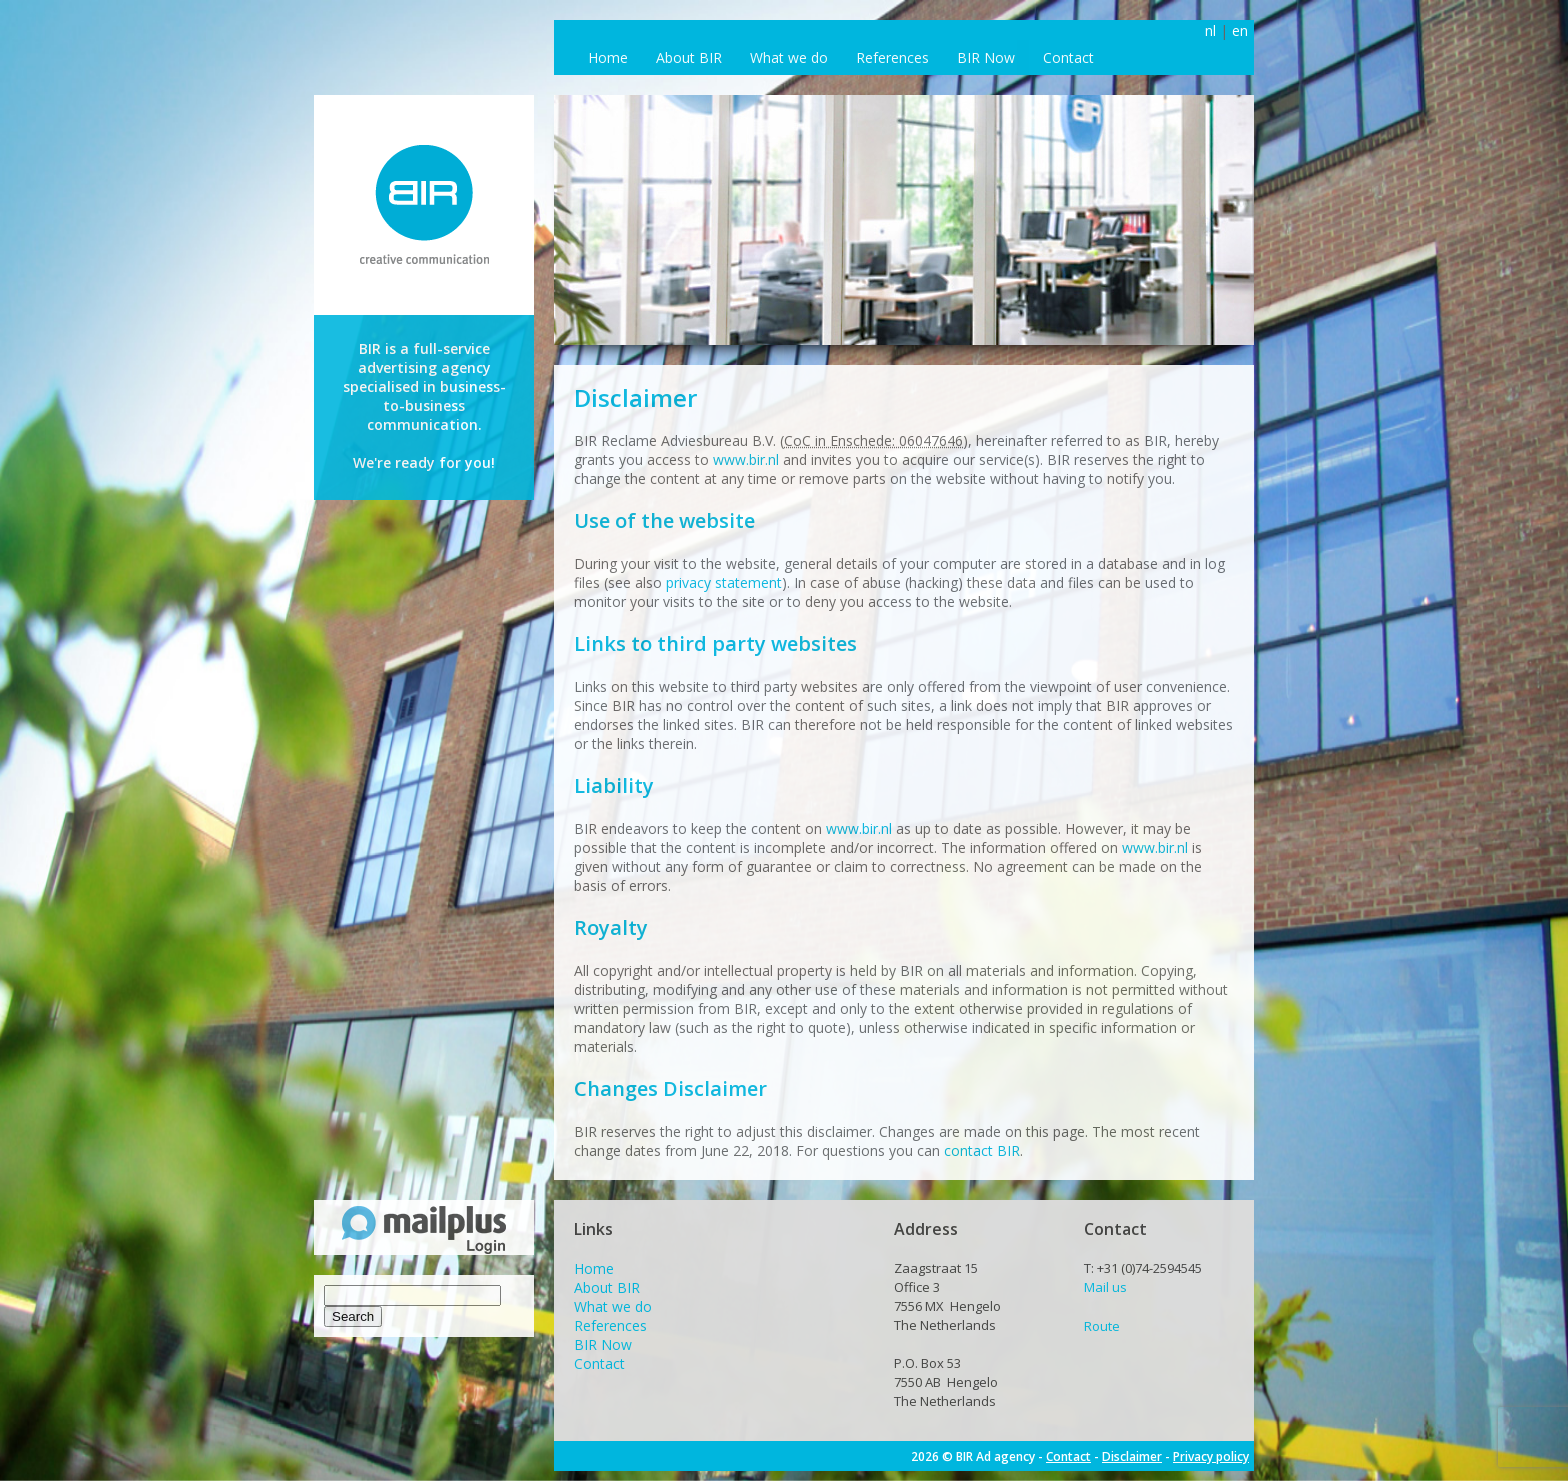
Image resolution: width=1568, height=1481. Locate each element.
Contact (1068, 57)
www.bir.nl (746, 459)
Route (1102, 1326)
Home (608, 57)
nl (1210, 30)
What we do (789, 57)
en (1240, 30)
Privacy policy (1211, 1456)
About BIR (689, 57)
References (892, 57)
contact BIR (982, 1150)
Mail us (1105, 1287)
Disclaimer (1132, 1456)
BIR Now (986, 57)
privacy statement (724, 582)
